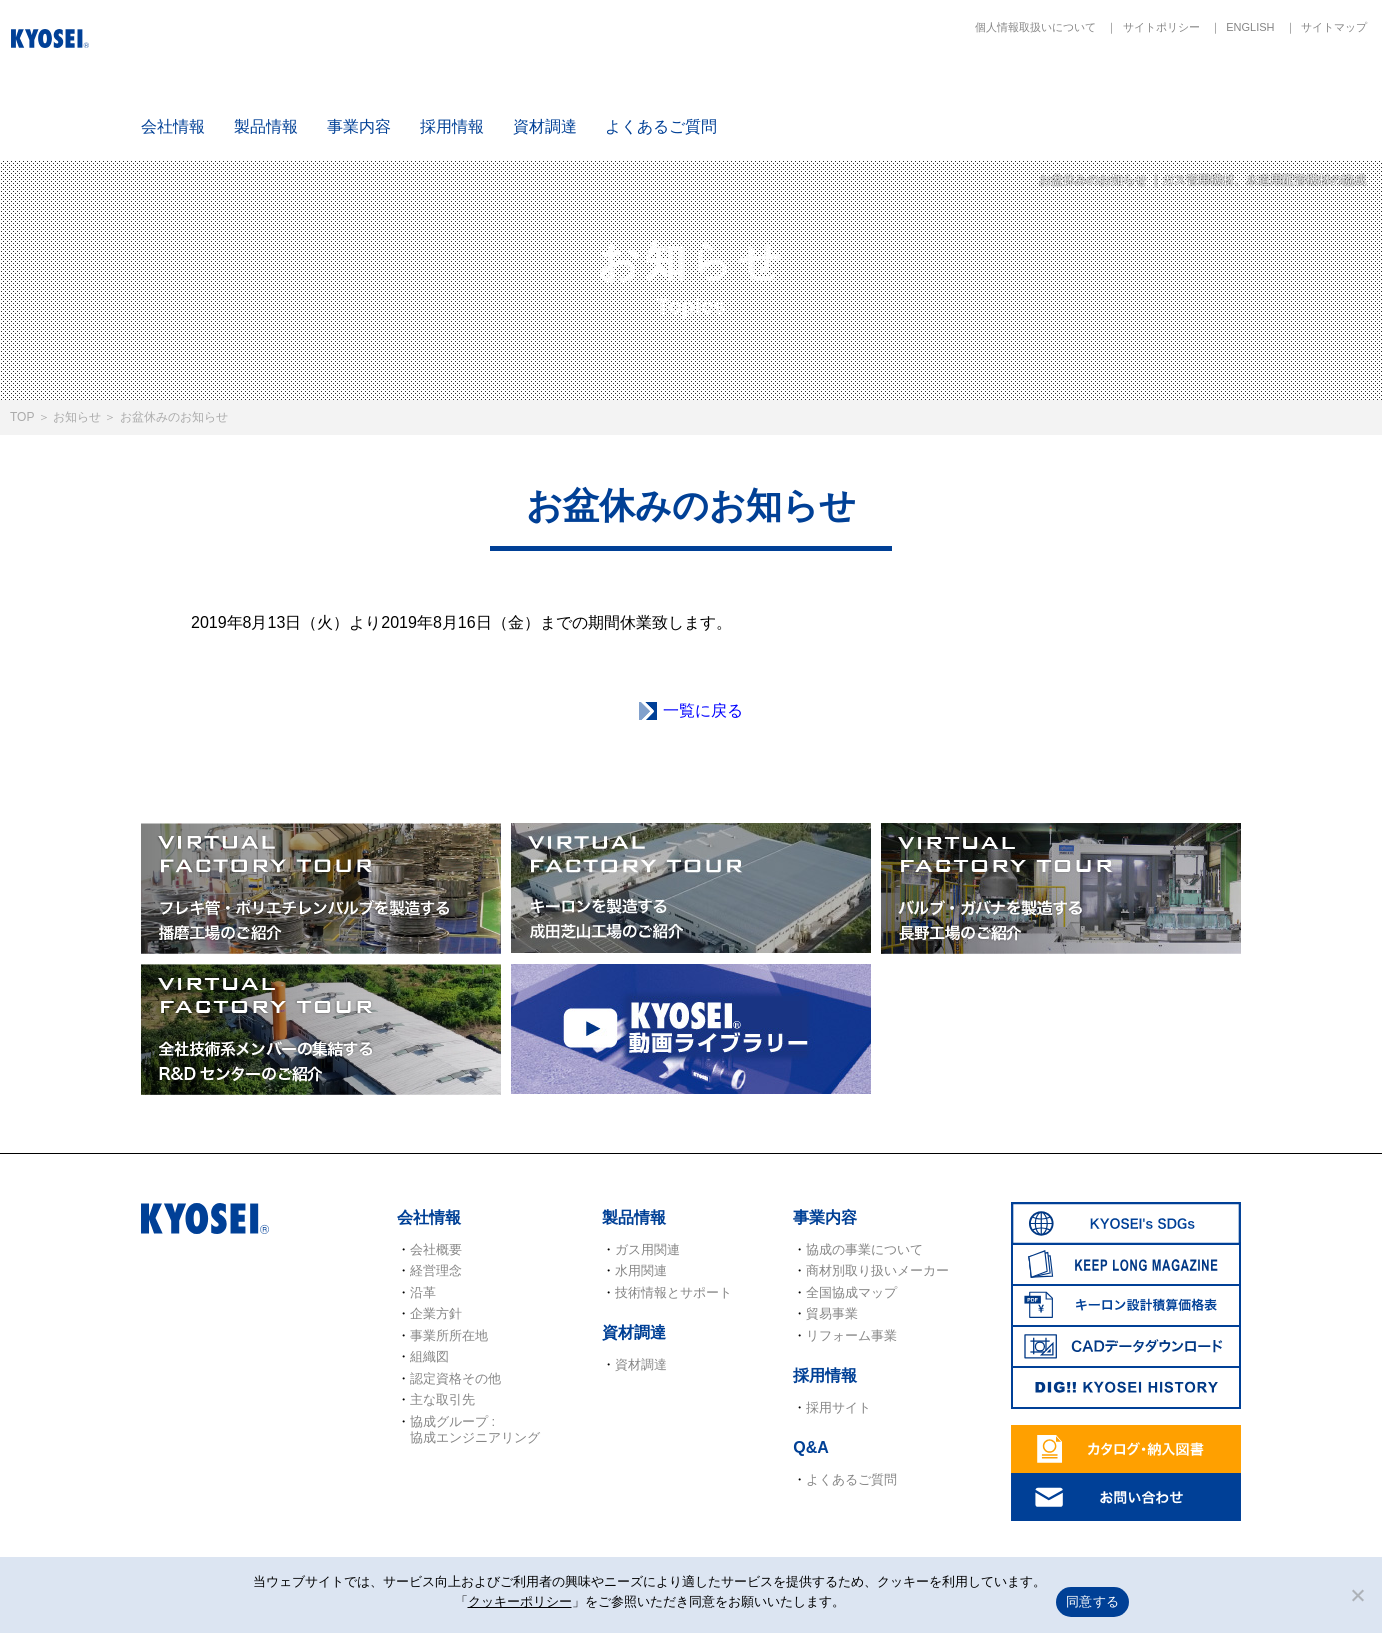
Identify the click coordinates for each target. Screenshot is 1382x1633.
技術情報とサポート (673, 1292)
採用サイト (838, 1407)
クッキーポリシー (520, 1601)
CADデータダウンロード (1195, 91)
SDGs (842, 91)
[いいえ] (1357, 1595)
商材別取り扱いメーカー (877, 1270)
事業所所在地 (449, 1335)
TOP (22, 417)
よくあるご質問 (661, 126)
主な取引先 (442, 1399)
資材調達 (545, 126)
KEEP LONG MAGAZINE (960, 91)
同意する (1092, 1601)
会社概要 (436, 1249)
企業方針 (436, 1313)
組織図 (429, 1356)
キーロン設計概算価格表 (1077, 91)
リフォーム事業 (851, 1335)
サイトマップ (1334, 27)
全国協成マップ (851, 1292)
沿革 (423, 1292)
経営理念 (436, 1270)
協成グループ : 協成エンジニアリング (475, 1429)
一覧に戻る (703, 710)
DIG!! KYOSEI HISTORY (1312, 91)
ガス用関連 (647, 1249)
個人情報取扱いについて (1035, 27)
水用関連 (641, 1270)
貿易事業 (832, 1313)
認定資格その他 (455, 1378)
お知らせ (77, 417)
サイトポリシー (1161, 27)
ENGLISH (1250, 27)
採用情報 (452, 126)
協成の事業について (864, 1249)
